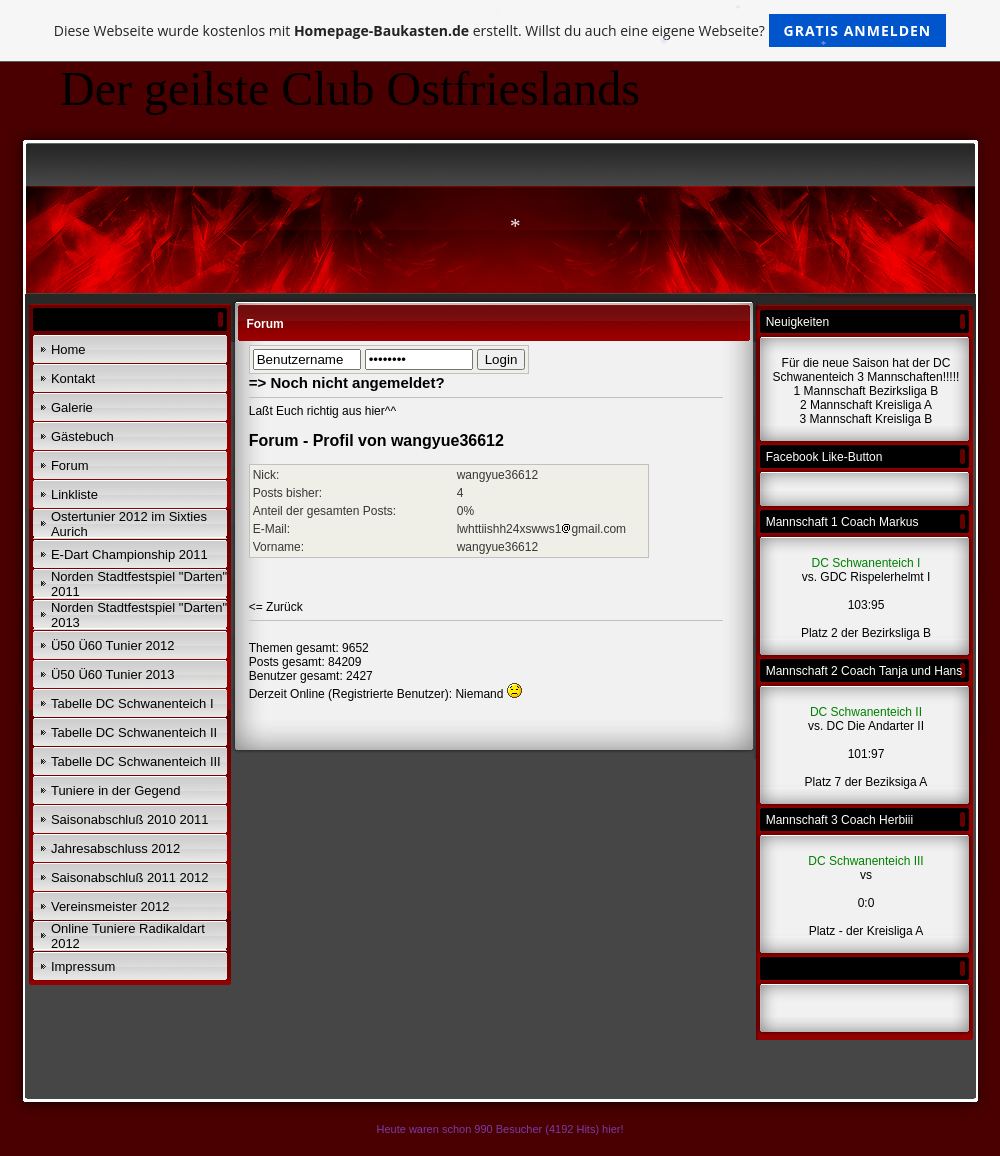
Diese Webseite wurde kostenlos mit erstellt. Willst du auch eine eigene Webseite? (500, 30)
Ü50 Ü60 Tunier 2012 (113, 645)
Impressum (83, 966)
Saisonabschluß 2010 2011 (130, 819)
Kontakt (73, 378)
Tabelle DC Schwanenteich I (132, 703)
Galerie (72, 407)
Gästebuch (82, 436)
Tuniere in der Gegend (116, 790)
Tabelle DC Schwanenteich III (136, 761)
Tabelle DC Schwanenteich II (134, 732)
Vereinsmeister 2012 (110, 906)
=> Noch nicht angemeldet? (347, 382)
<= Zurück (276, 607)
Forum (70, 465)
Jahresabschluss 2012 (115, 848)
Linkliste (74, 494)
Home (68, 349)
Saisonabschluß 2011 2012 (130, 877)
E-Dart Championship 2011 (129, 554)
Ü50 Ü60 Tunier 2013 (113, 674)
